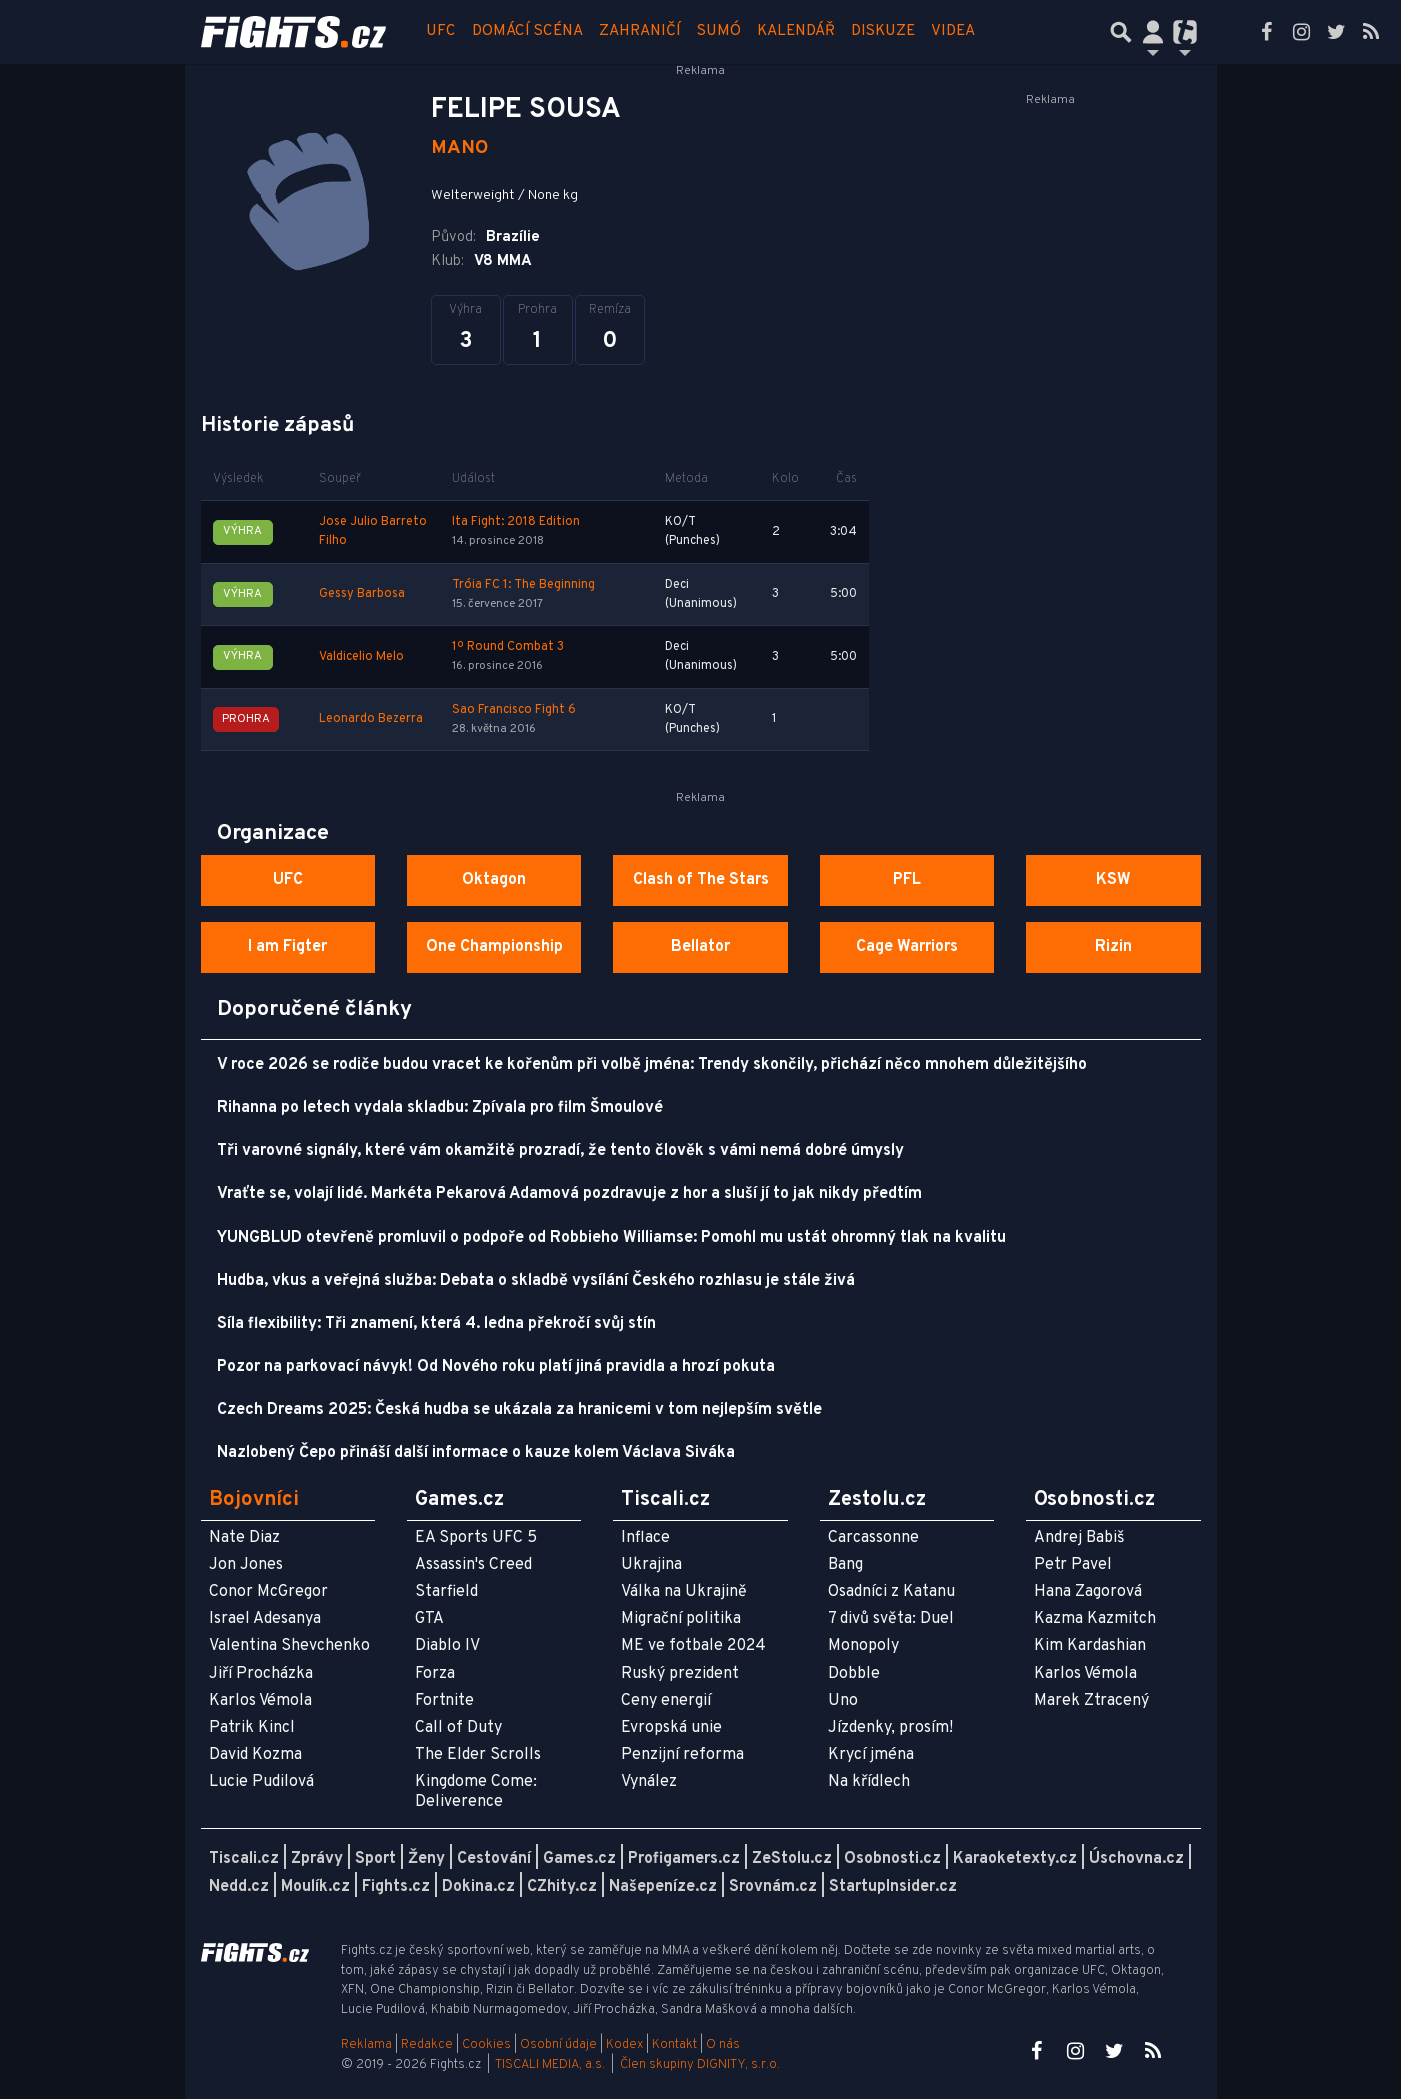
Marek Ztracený (1091, 1701)
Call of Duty (458, 1728)
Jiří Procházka (261, 1674)
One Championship (494, 947)
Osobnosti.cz (892, 1859)
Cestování (494, 1859)
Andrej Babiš (1079, 1538)
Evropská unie (671, 1728)
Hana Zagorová (1088, 1592)
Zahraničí (640, 31)
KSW (1113, 880)
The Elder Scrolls (478, 1755)
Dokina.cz (478, 1887)
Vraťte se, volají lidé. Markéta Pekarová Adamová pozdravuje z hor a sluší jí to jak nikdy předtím (569, 1194)
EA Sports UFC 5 (476, 1538)
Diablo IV (447, 1646)
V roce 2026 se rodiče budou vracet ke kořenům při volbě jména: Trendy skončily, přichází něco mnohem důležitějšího (652, 1065)
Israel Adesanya (265, 1619)
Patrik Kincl (252, 1728)
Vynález (649, 1782)
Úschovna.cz (1136, 1859)
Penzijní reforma (682, 1755)
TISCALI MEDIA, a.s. (550, 2065)
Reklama (366, 2045)
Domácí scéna (527, 31)
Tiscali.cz (244, 1859)
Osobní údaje (558, 2045)
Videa (953, 31)
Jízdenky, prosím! (890, 1728)
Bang (845, 1565)
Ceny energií (666, 1701)
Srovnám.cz (773, 1887)
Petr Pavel (1073, 1565)
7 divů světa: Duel (891, 1619)
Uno (843, 1701)
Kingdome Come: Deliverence (476, 1791)
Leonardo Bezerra (371, 719)
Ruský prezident (680, 1674)
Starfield (446, 1592)
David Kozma (255, 1755)
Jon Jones (246, 1565)
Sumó (719, 31)
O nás (723, 2045)
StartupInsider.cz (893, 1887)
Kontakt (676, 2045)
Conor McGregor (268, 1592)
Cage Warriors (907, 947)
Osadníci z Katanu (891, 1592)
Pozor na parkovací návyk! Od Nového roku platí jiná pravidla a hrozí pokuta (496, 1367)
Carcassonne (873, 1538)
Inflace (645, 1538)
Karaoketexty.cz (1015, 1859)
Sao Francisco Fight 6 (514, 710)
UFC (441, 31)
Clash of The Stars (701, 880)
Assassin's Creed (473, 1565)
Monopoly (863, 1646)
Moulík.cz (315, 1887)
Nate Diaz (244, 1538)
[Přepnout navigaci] (1153, 32)
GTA (429, 1619)
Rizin (1113, 947)
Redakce (427, 2045)
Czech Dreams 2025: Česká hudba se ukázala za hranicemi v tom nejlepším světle (519, 1410)
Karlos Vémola (260, 1701)
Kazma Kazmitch (1095, 1619)
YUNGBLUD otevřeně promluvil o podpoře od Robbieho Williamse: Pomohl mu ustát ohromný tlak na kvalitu (611, 1238)
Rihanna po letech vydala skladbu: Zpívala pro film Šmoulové (440, 1108)
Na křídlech (869, 1782)
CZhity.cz (562, 1887)
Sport (375, 1859)
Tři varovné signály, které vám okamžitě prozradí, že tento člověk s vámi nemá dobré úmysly (560, 1151)
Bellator (700, 947)
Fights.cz (396, 1887)
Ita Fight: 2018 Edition (516, 522)
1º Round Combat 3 (508, 647)
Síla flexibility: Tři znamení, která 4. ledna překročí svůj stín (436, 1324)
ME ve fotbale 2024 (693, 1646)
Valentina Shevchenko (289, 1646)
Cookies (486, 2045)
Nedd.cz (239, 1887)
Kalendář (796, 31)
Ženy (426, 1859)
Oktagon (494, 880)
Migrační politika (681, 1619)
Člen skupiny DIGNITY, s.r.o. (700, 2065)
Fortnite (444, 1701)
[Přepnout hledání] (1121, 32)
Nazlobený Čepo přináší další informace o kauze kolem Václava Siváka (476, 1453)
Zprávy (317, 1859)
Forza (435, 1674)
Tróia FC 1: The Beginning (523, 585)
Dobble (854, 1674)
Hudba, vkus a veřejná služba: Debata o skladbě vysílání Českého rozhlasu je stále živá (536, 1281)
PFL (907, 880)
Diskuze (883, 31)
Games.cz (579, 1859)
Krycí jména (871, 1755)
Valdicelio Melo (361, 657)
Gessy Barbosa (362, 594)
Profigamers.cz (684, 1859)
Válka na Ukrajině (684, 1592)
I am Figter (287, 947)
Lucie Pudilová (261, 1782)
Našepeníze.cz (663, 1887)
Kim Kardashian (1090, 1646)
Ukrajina (651, 1565)
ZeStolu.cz (792, 1859)
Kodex (626, 2045)
